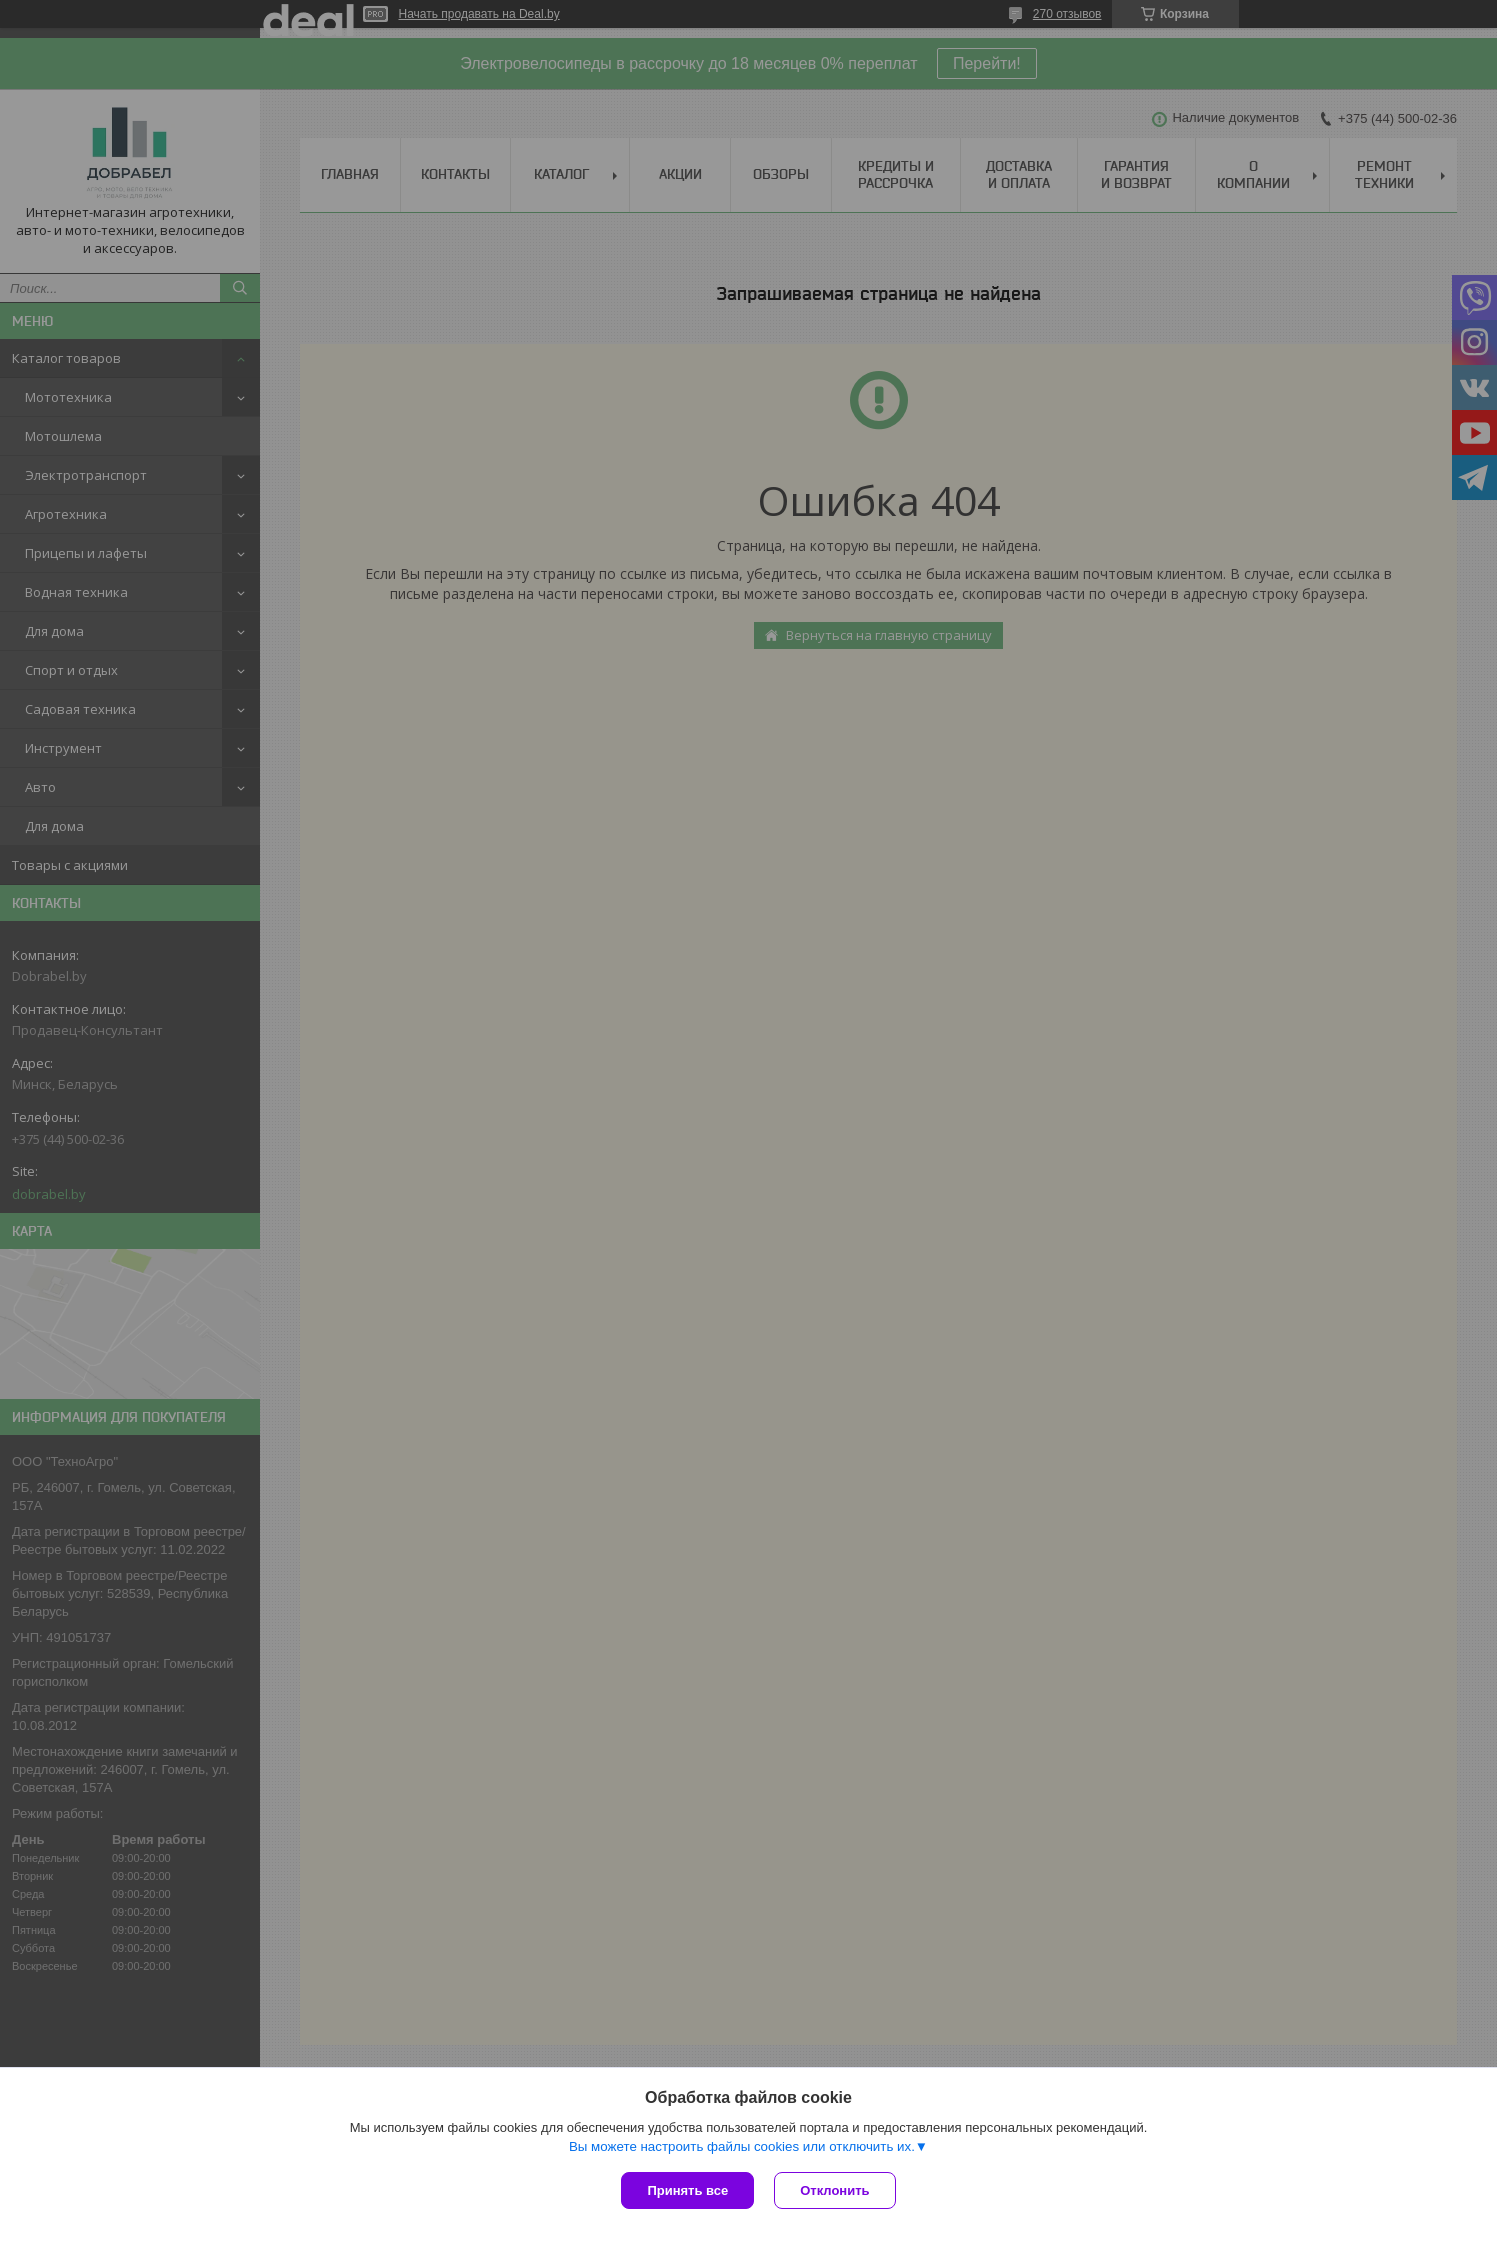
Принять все (687, 2190)
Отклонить (834, 2190)
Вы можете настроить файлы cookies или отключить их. (742, 2146)
